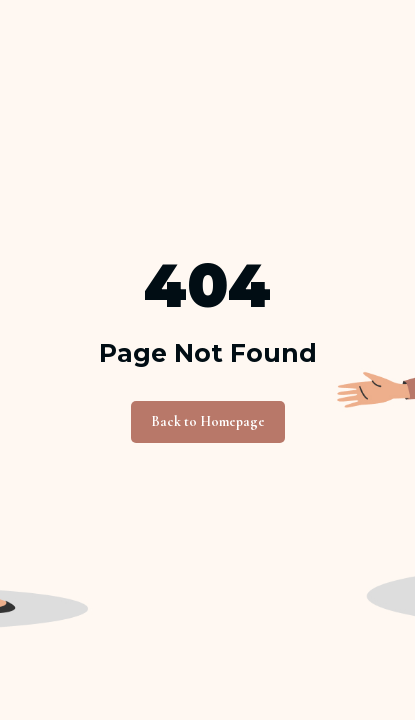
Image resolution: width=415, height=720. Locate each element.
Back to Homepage (208, 421)
